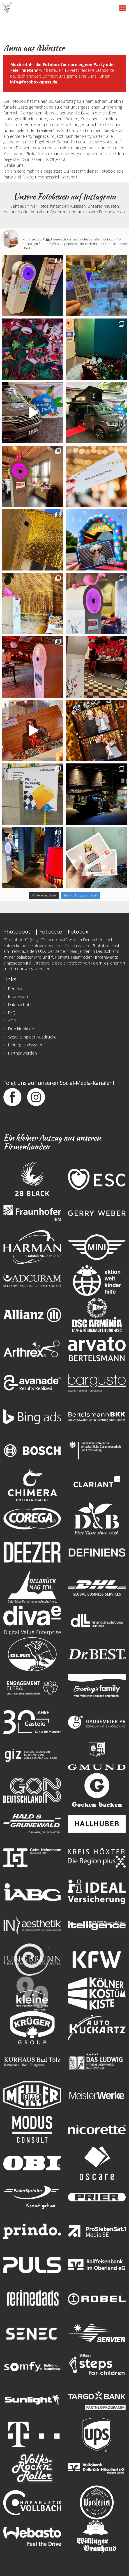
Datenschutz (19, 1004)
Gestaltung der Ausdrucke (32, 1037)
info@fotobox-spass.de (33, 82)
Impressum (18, 996)
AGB (12, 1020)
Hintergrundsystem (25, 1045)
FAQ (12, 1012)
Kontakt (15, 988)
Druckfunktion (21, 1028)
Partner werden (22, 1053)
